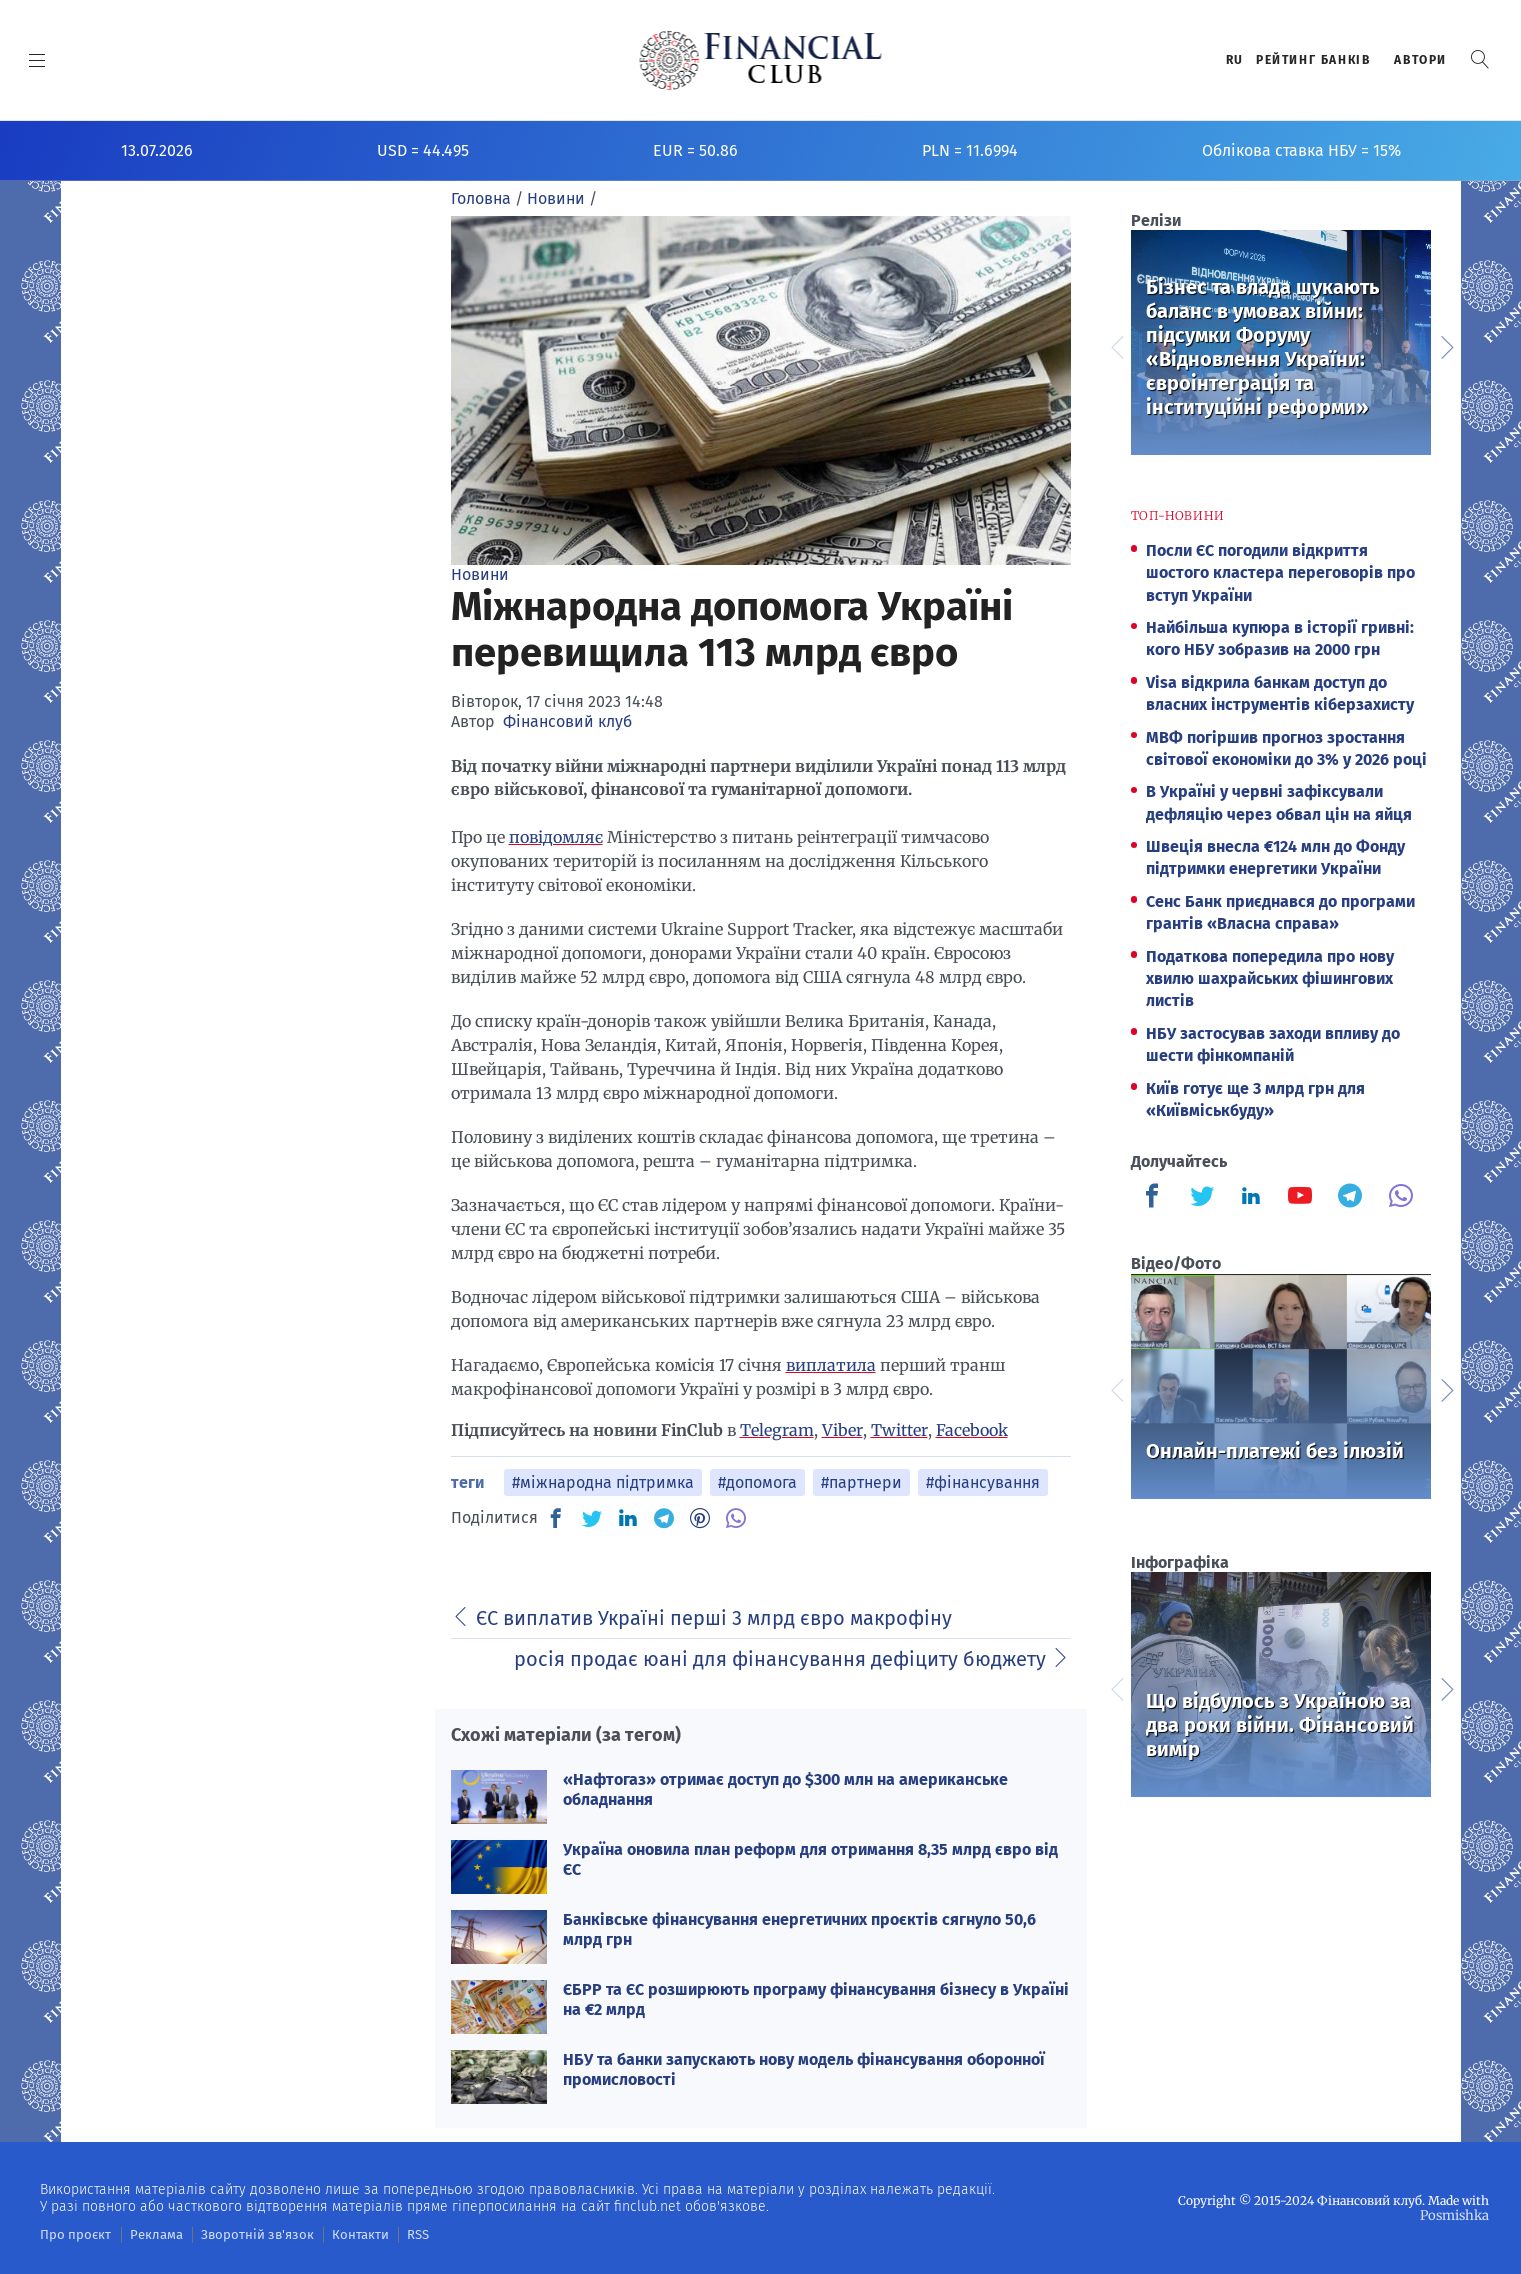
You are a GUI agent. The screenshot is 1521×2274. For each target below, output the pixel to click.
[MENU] (37, 60)
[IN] (628, 1519)
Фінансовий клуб (567, 721)
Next (1446, 345)
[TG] (664, 1518)
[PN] (700, 1518)
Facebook (972, 1430)
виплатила (831, 1365)
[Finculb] (1156, 1198)
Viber (842, 1430)
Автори (1420, 60)
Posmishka (1456, 2214)
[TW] (592, 1518)
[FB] (556, 1518)
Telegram (777, 1430)
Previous (1116, 345)
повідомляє (556, 837)
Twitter (899, 1430)
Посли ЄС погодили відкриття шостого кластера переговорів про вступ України (1280, 573)
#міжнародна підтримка (603, 1482)
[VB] (736, 1518)
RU (1235, 60)
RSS (387, 2234)
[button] (1480, 59)
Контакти (333, 2234)
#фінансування (983, 1482)
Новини (480, 574)
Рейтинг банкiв (1313, 60)
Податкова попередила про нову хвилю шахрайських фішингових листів (1270, 979)
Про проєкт (71, 2234)
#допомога (757, 1482)
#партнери (861, 1482)
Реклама (146, 2234)
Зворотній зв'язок (239, 2234)
